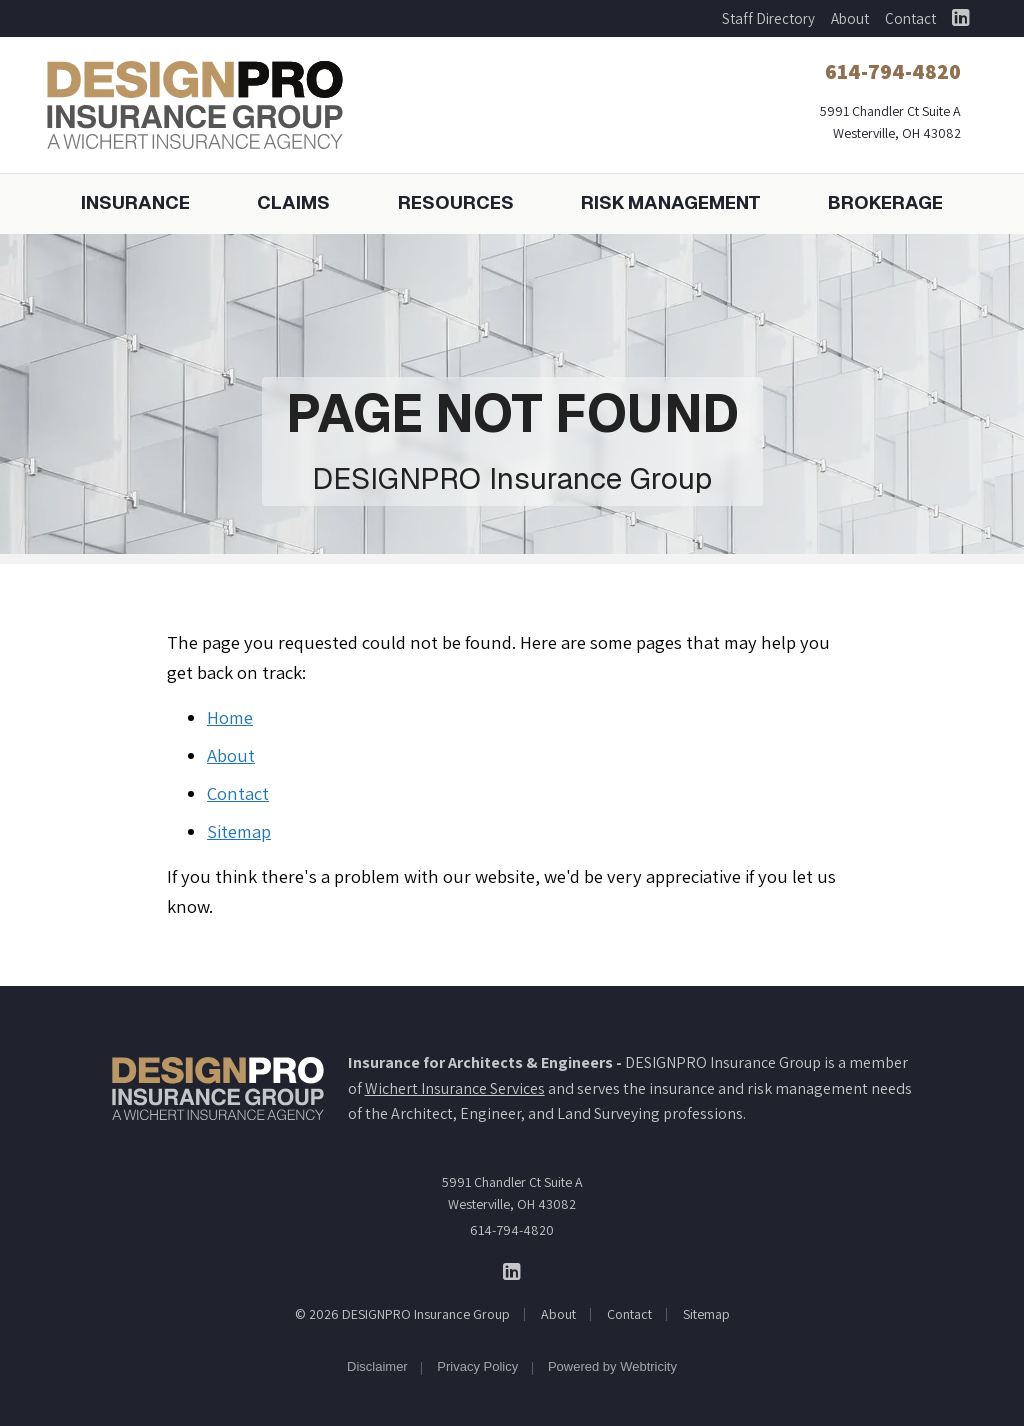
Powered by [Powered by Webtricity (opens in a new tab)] (612, 1366)
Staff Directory (768, 18)
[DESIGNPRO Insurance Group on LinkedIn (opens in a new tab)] (960, 18)
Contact (910, 18)
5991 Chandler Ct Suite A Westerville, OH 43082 (512, 1193)
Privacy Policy (477, 1366)
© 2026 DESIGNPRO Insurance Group (402, 1314)
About (850, 18)
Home (230, 717)
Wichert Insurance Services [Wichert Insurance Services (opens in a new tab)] (455, 1088)
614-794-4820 (512, 1230)
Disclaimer (377, 1366)
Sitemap (239, 831)
